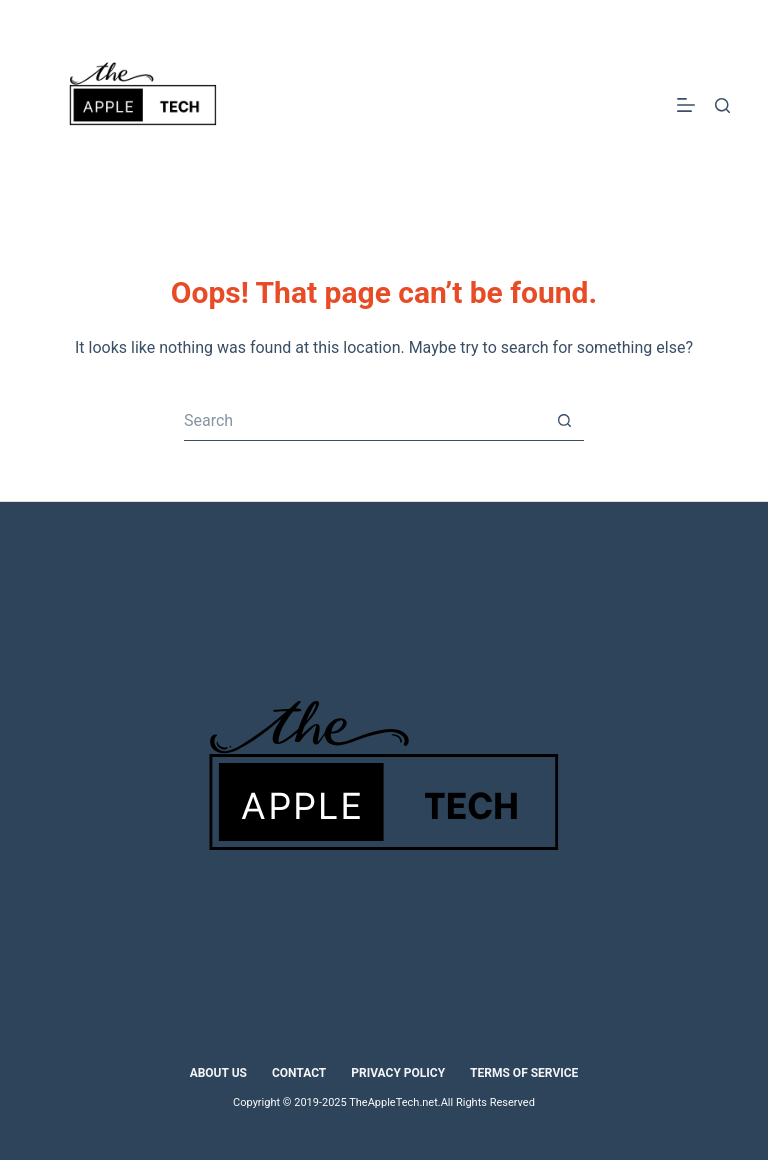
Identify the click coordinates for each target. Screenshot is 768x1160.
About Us (218, 1073)
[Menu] (686, 105)
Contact (299, 1073)
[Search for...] (364, 421)
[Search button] (564, 421)
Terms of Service (524, 1073)
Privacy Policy (398, 1073)
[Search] (722, 105)
